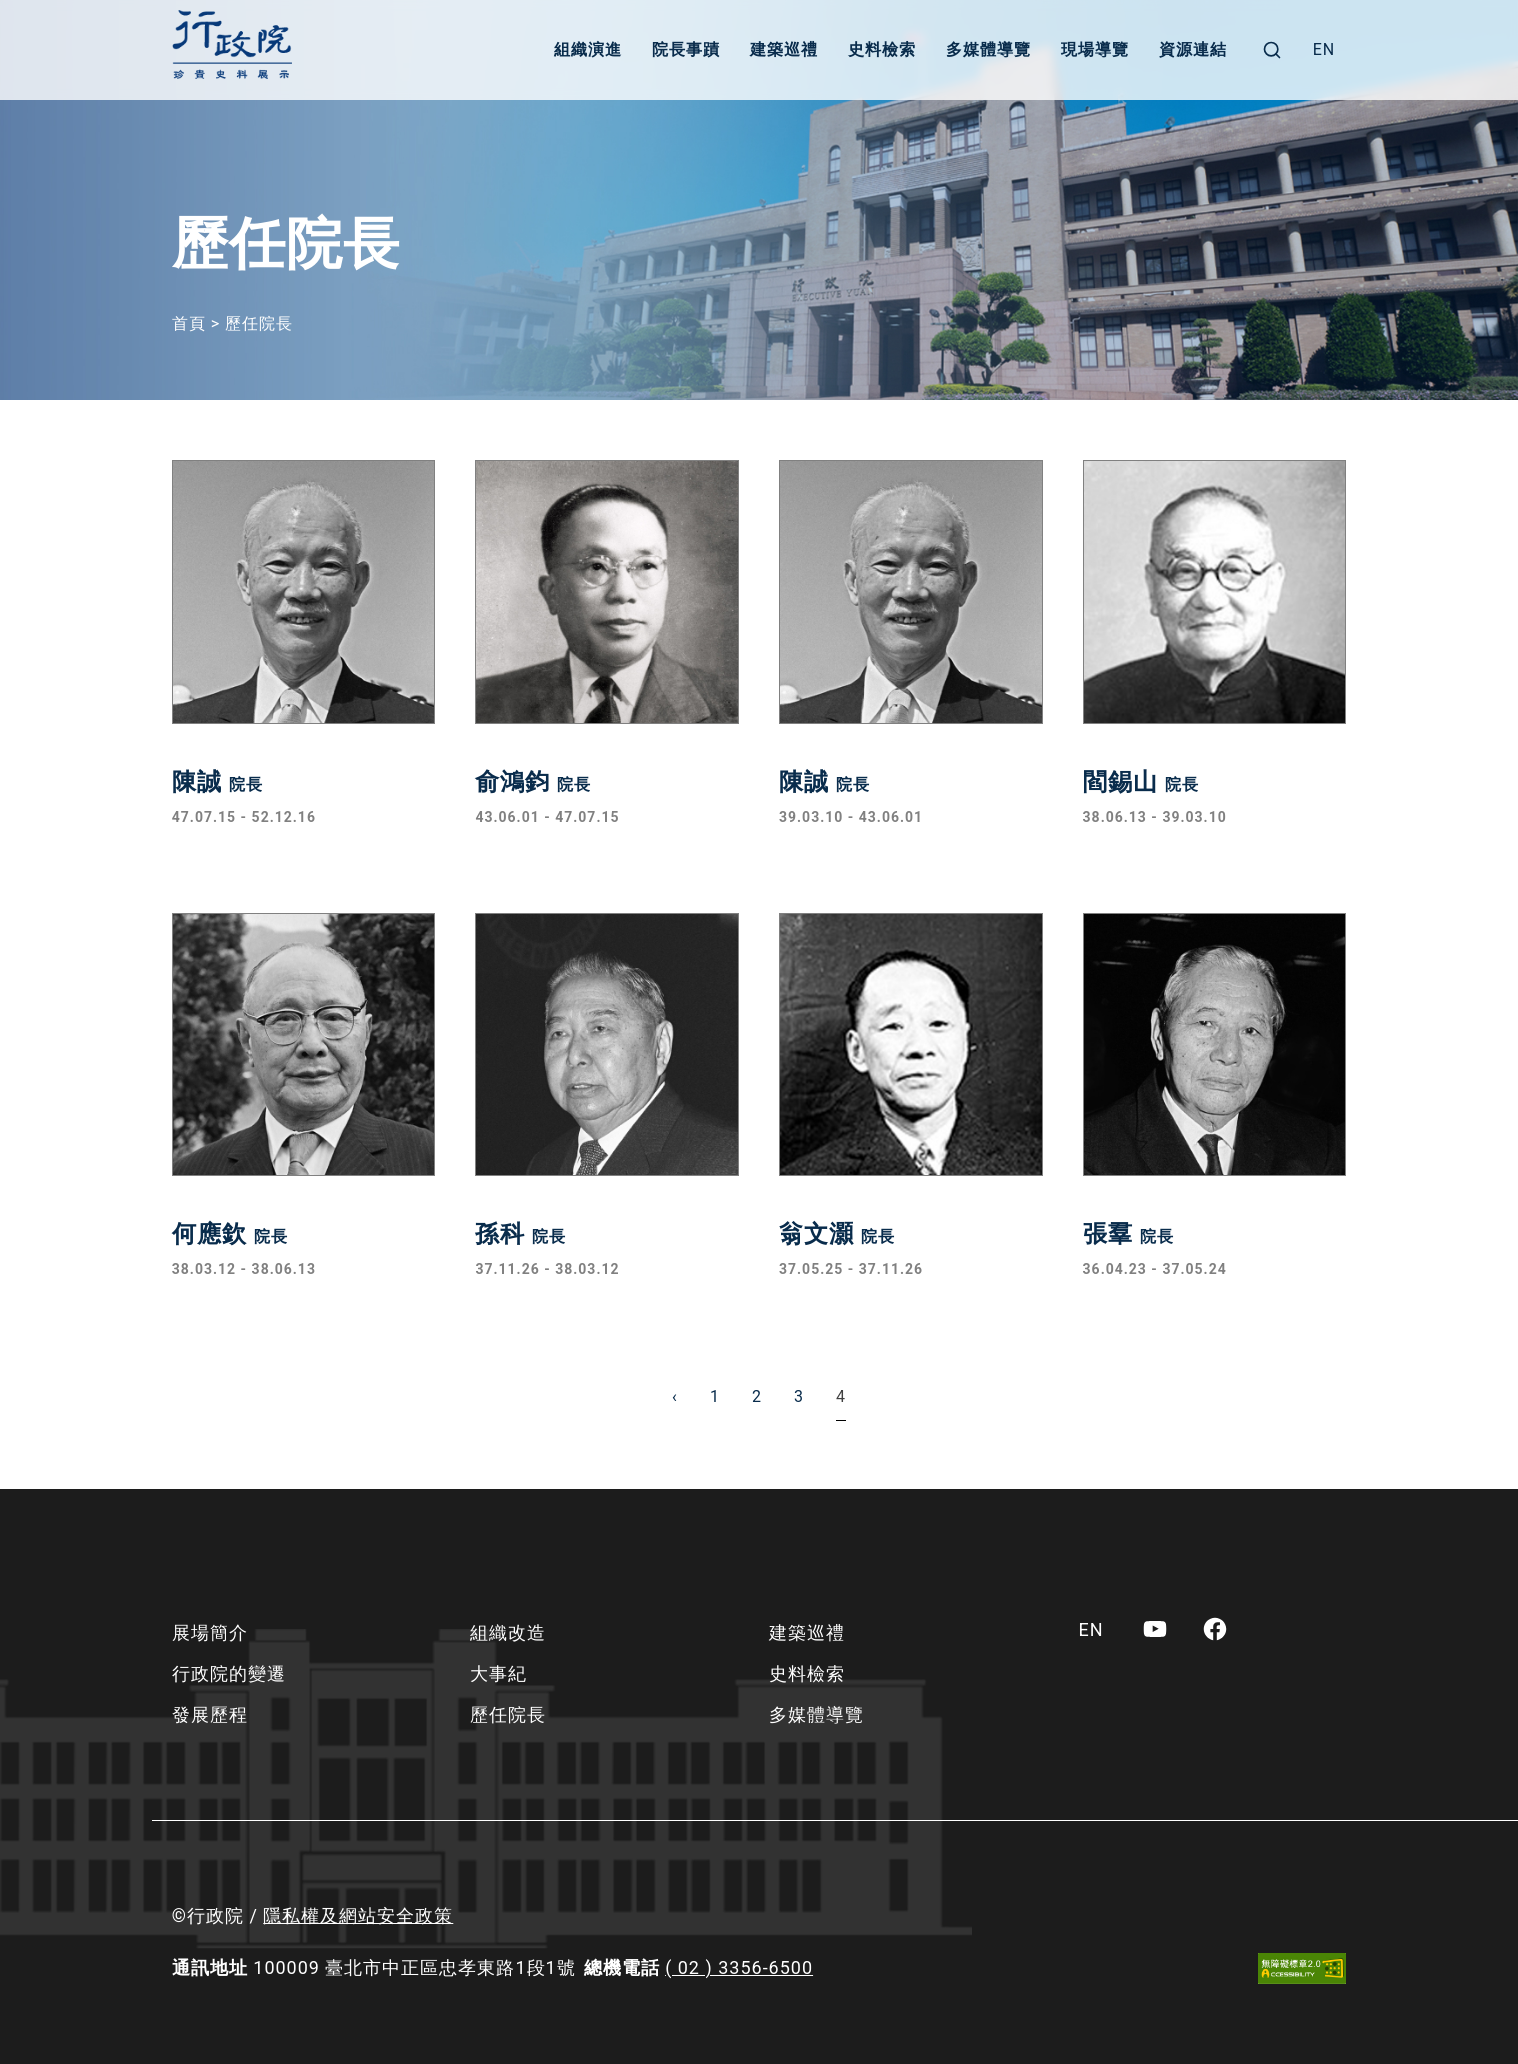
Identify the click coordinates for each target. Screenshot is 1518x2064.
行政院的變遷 (229, 1673)
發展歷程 (210, 1714)
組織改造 (508, 1632)
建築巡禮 (784, 49)
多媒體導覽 (988, 49)
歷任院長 (508, 1714)
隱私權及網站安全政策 (358, 1915)
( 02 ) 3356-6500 (739, 1967)
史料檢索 (882, 49)
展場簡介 (210, 1632)
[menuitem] (1324, 50)
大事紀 (498, 1673)
